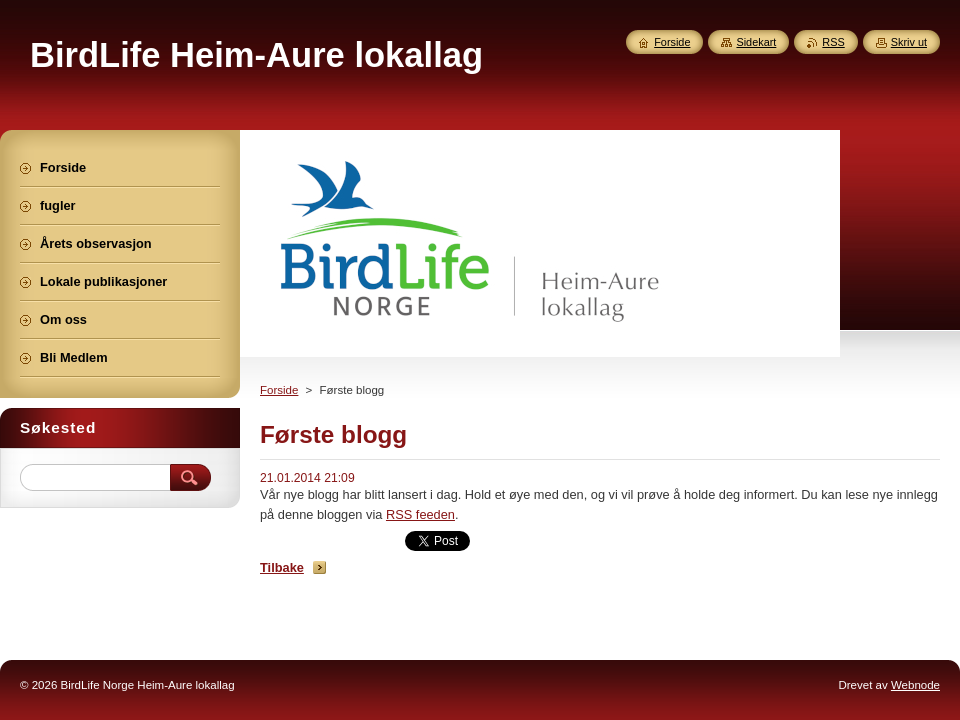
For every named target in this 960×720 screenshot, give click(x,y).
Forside (279, 390)
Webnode (915, 685)
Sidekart (756, 42)
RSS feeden (420, 514)
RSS (833, 42)
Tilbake (282, 567)
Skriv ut (909, 42)
